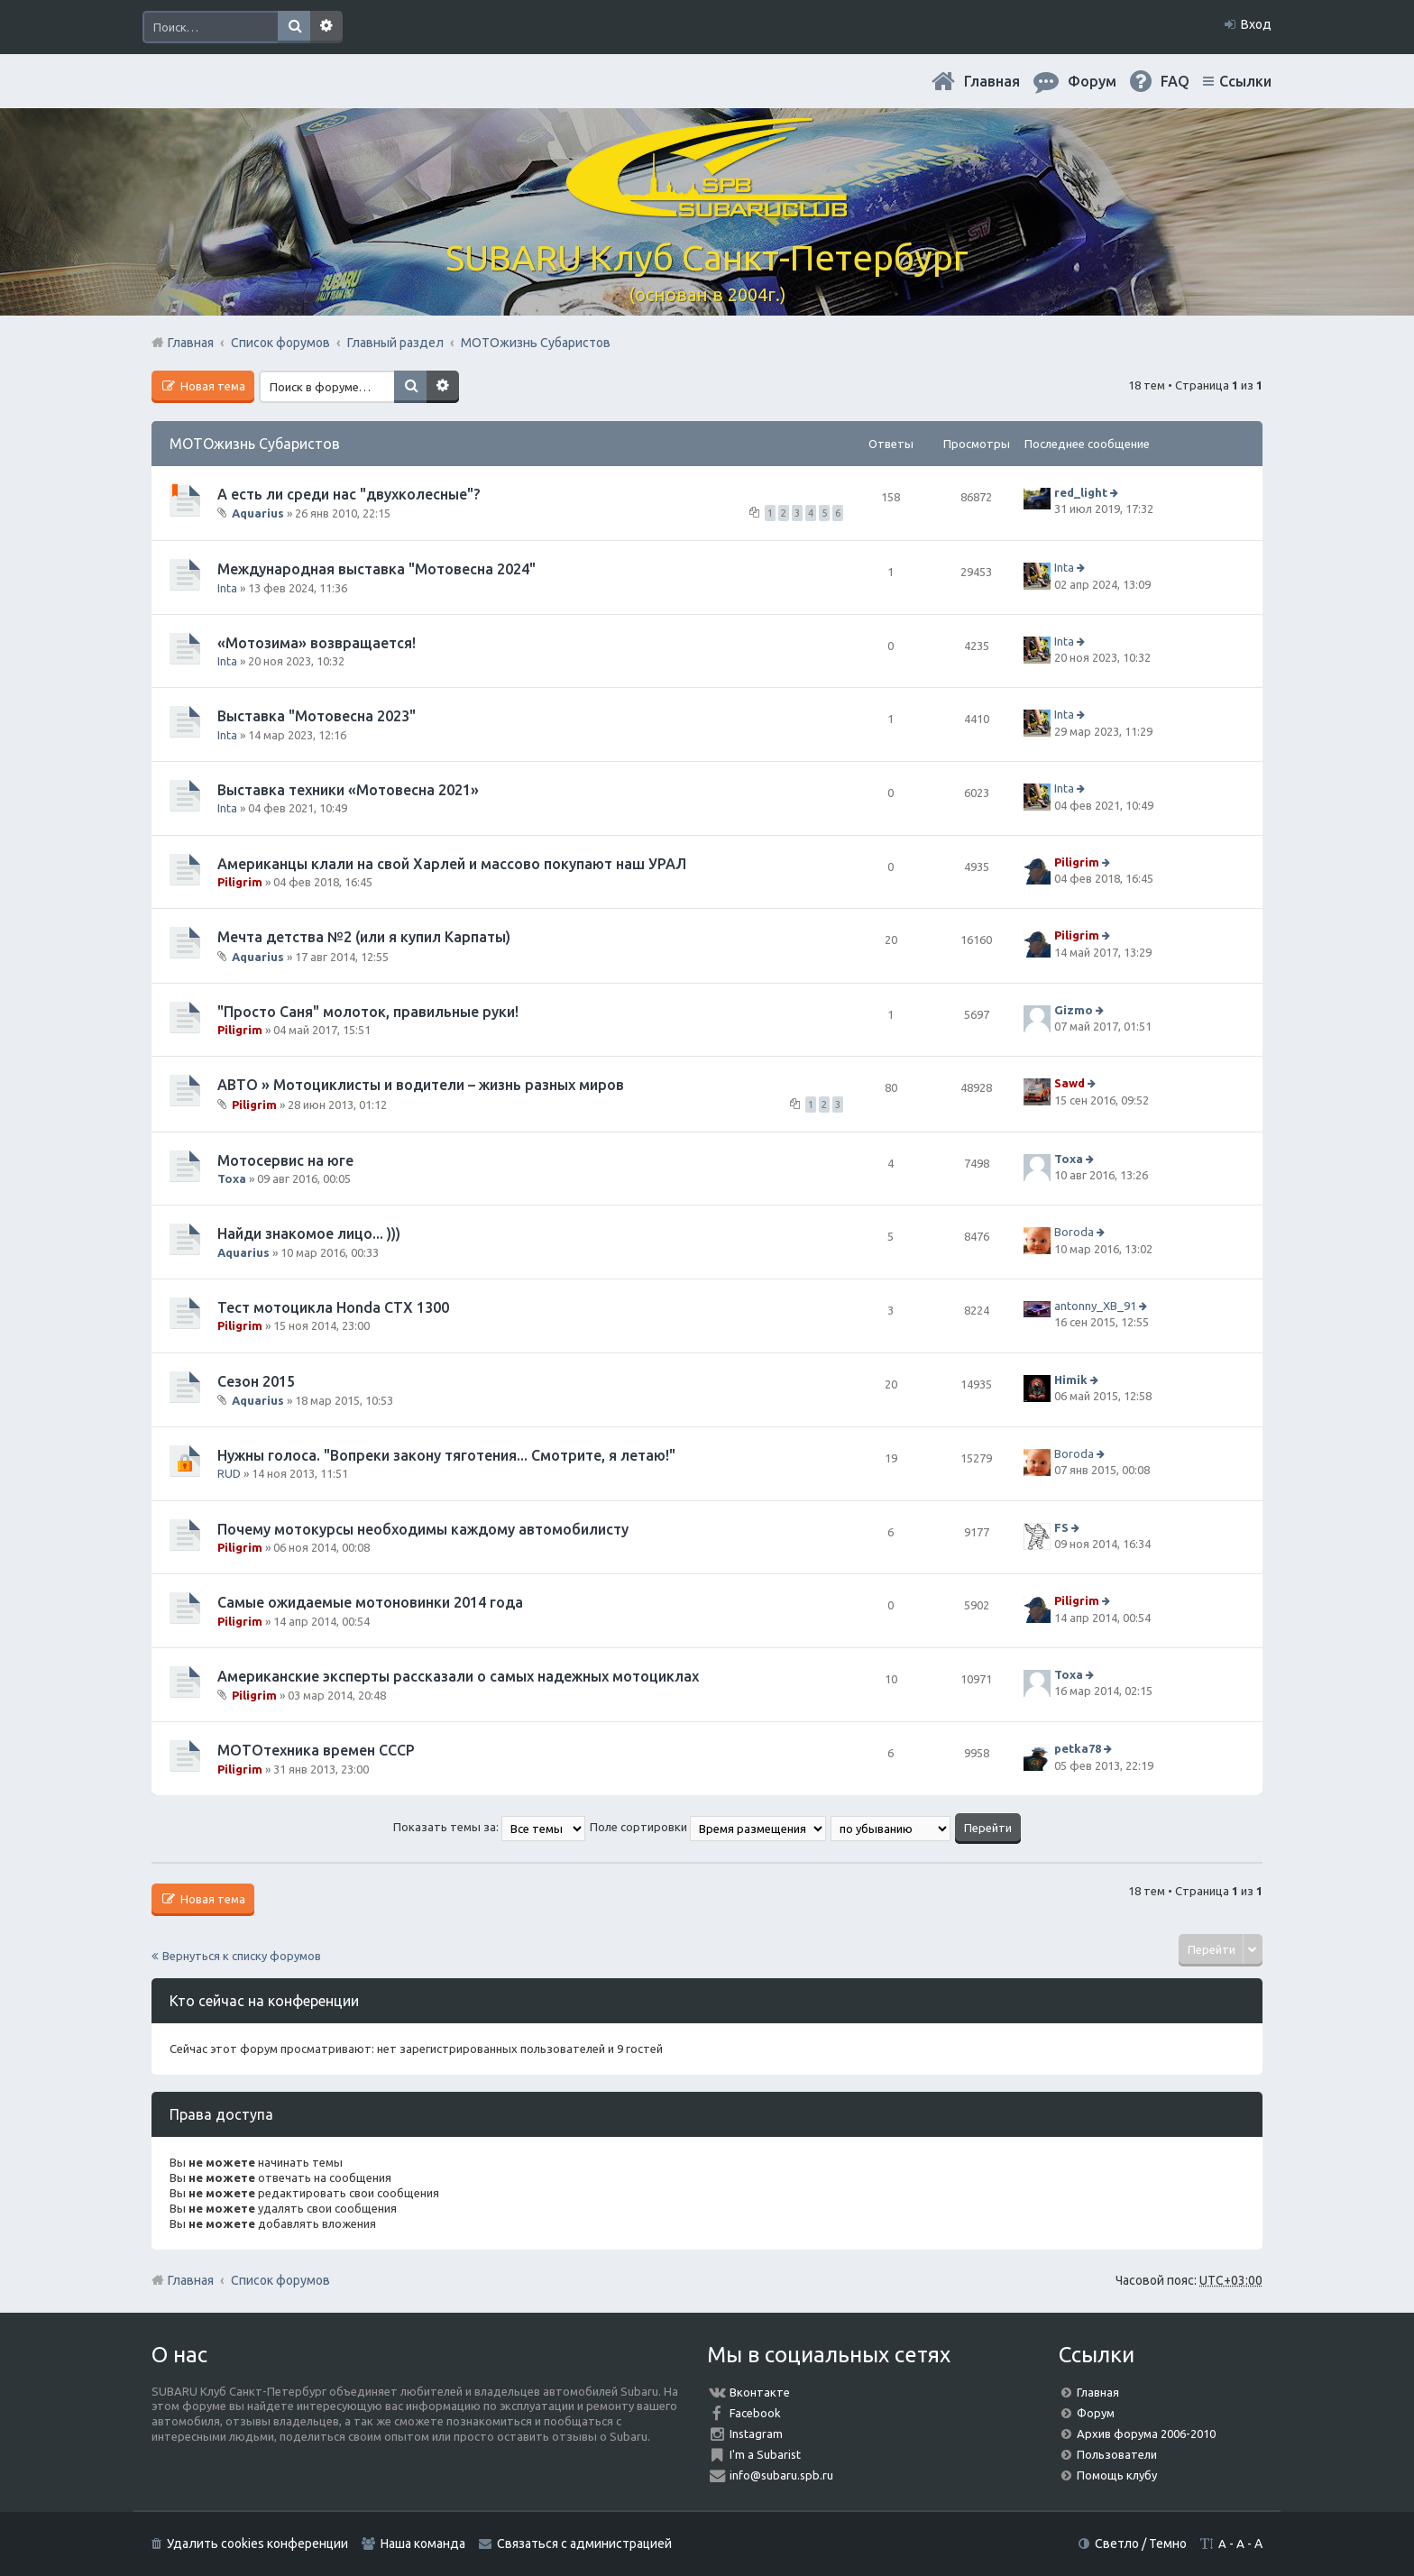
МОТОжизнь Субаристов (255, 443)
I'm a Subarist (765, 2454)
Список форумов (280, 2280)
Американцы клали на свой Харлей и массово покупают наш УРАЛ (451, 864)
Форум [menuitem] (1092, 81)
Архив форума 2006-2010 (1146, 2433)
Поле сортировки (708, 1826)
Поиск (294, 27)
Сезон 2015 (256, 1381)
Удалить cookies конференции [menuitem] (257, 2543)
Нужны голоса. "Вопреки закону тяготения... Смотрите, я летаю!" (446, 1455)
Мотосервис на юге (285, 1160)
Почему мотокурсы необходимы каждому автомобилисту (423, 1529)
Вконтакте (760, 2392)
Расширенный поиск (326, 27)
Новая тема (211, 386)
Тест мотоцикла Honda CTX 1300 (333, 1307)
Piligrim (239, 881)
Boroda (1074, 1232)
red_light (1080, 492)
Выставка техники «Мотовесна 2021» (348, 790)
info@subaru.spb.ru (781, 2475)
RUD (229, 1473)
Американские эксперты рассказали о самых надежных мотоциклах (458, 1676)
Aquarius (258, 513)
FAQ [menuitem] (1175, 81)
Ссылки (1245, 81)
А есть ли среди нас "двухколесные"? (348, 494)
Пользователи (1117, 2454)
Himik (1071, 1379)
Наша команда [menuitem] (423, 2543)
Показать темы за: (489, 1826)
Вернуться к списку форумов (241, 1955)
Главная (992, 81)
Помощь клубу (1117, 2475)
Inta (227, 588)
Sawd (1069, 1083)
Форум (1096, 2412)
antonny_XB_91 (1095, 1305)
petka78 (1077, 1748)
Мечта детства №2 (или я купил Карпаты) (363, 937)
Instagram (756, 2433)
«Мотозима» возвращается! (316, 643)
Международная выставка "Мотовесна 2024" (376, 569)
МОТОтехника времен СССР (316, 1750)
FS (1061, 1527)
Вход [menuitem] (1256, 24)
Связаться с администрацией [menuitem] (584, 2543)
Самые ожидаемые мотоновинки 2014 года (370, 1602)
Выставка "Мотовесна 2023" (316, 716)
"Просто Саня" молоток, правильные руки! (368, 1012)
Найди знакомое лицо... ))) (308, 1233)
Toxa (231, 1178)
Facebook (755, 2412)
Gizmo (1073, 1010)
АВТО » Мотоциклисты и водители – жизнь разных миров (420, 1085)
